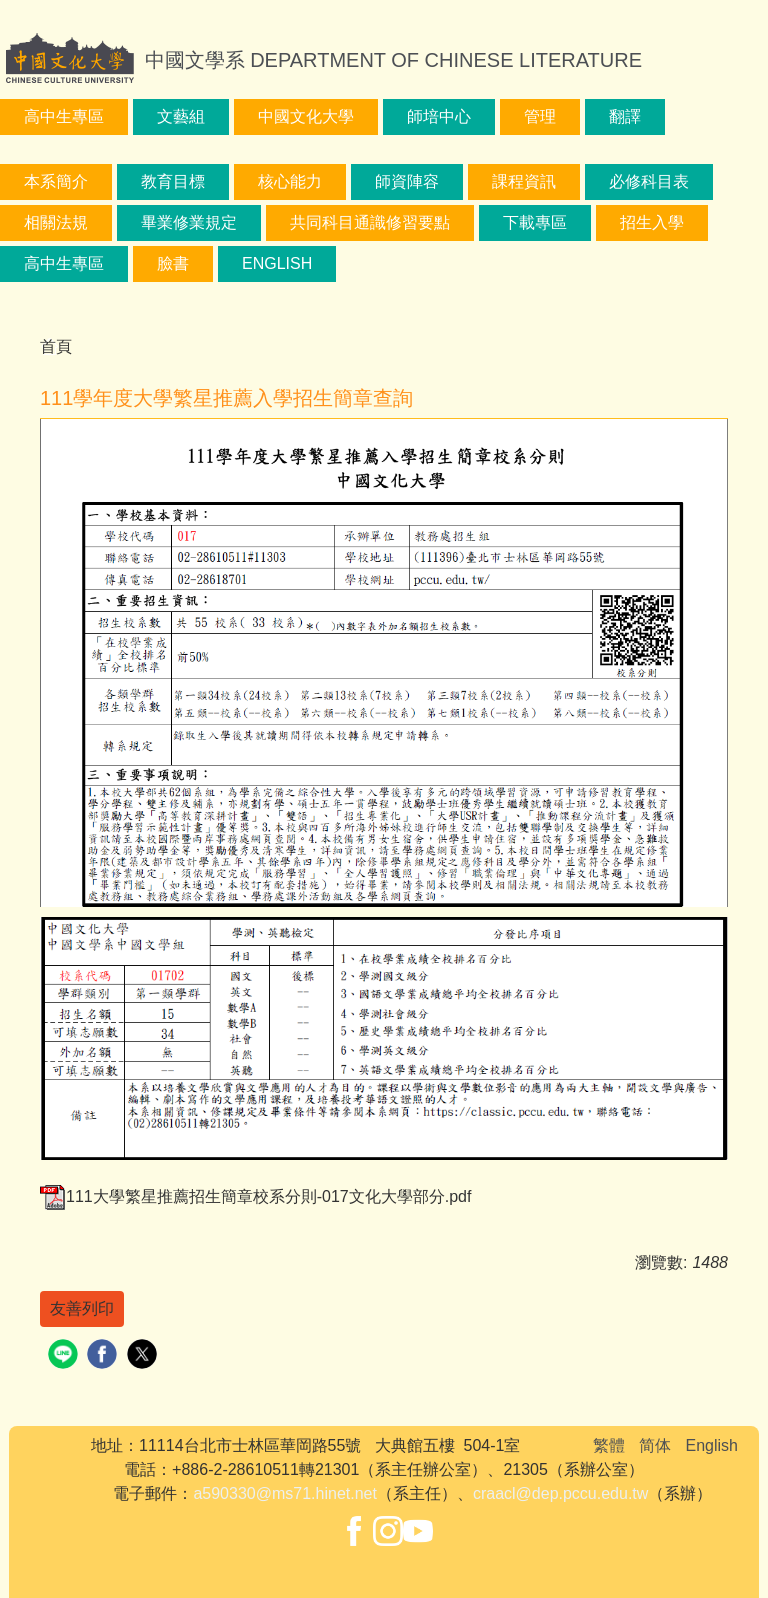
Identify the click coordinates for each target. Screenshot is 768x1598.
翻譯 (625, 116)
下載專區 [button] (535, 222)
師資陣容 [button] (407, 181)
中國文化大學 (306, 116)
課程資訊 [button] (524, 181)
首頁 (56, 346)
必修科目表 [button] (649, 181)
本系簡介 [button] (56, 181)
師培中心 (439, 116)
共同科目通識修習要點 (370, 222)
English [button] (277, 263)
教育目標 (173, 181)
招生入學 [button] (652, 222)
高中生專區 (64, 116)
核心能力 (290, 181)
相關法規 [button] (56, 222)
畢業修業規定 (189, 222)
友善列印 (82, 1308)
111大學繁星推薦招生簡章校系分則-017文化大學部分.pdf (255, 1196)
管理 (540, 116)
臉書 (173, 263)
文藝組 (181, 116)
